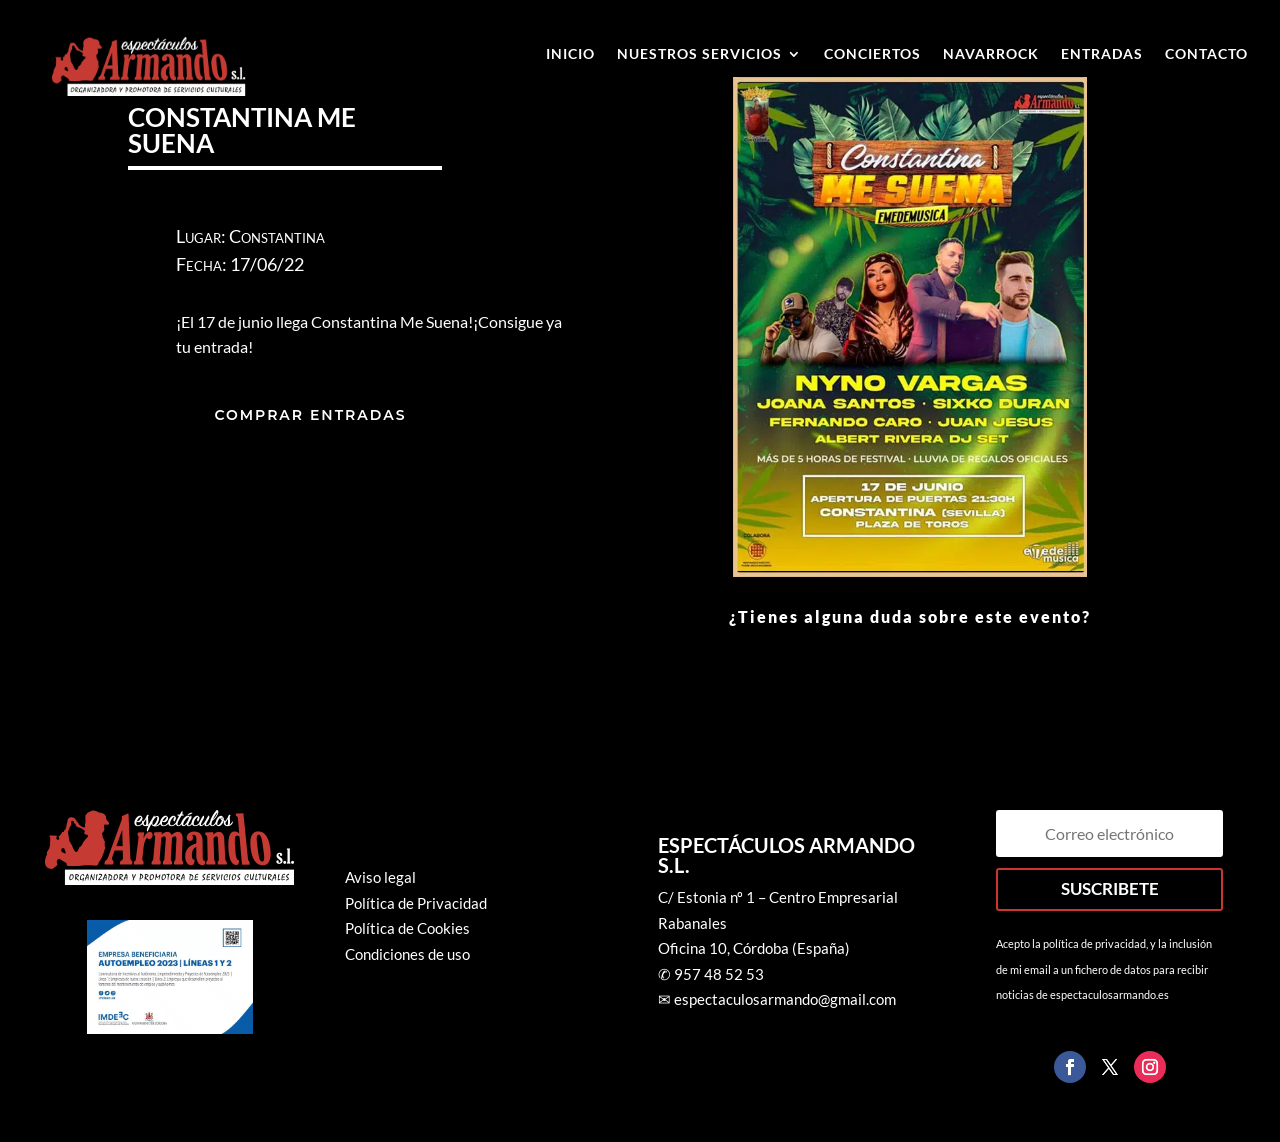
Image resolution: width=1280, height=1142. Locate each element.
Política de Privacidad (416, 903)
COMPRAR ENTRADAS (310, 415)
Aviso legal (380, 877)
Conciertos (872, 54)
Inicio (570, 54)
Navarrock (991, 54)
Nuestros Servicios (699, 54)
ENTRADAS (1102, 54)
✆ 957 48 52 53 (711, 974)
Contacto (1206, 54)
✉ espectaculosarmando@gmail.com (777, 999)
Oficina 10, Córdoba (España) (754, 948)
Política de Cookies (407, 928)
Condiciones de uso (407, 954)
